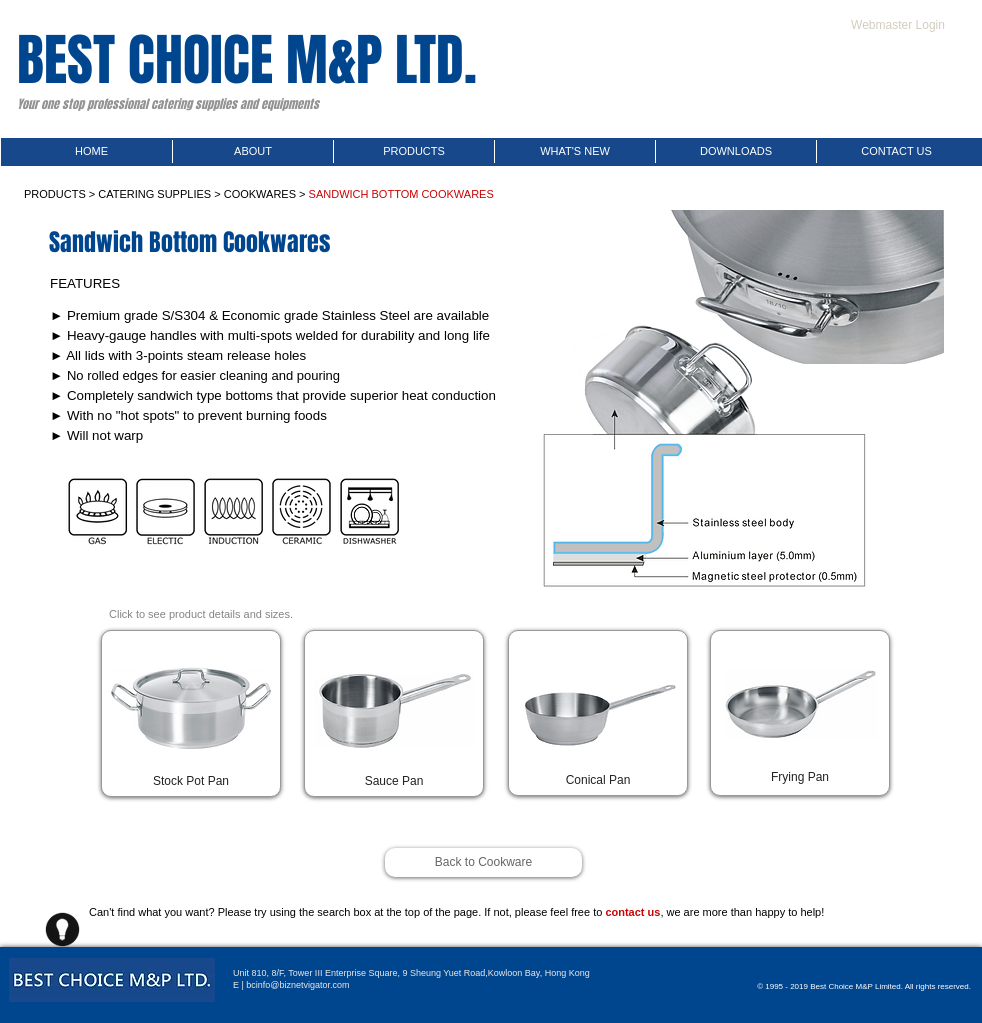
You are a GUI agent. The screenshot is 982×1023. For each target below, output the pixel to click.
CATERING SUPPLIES (154, 194)
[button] (191, 781)
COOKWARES (260, 194)
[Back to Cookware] (483, 862)
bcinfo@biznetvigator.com (297, 985)
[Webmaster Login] (898, 25)
